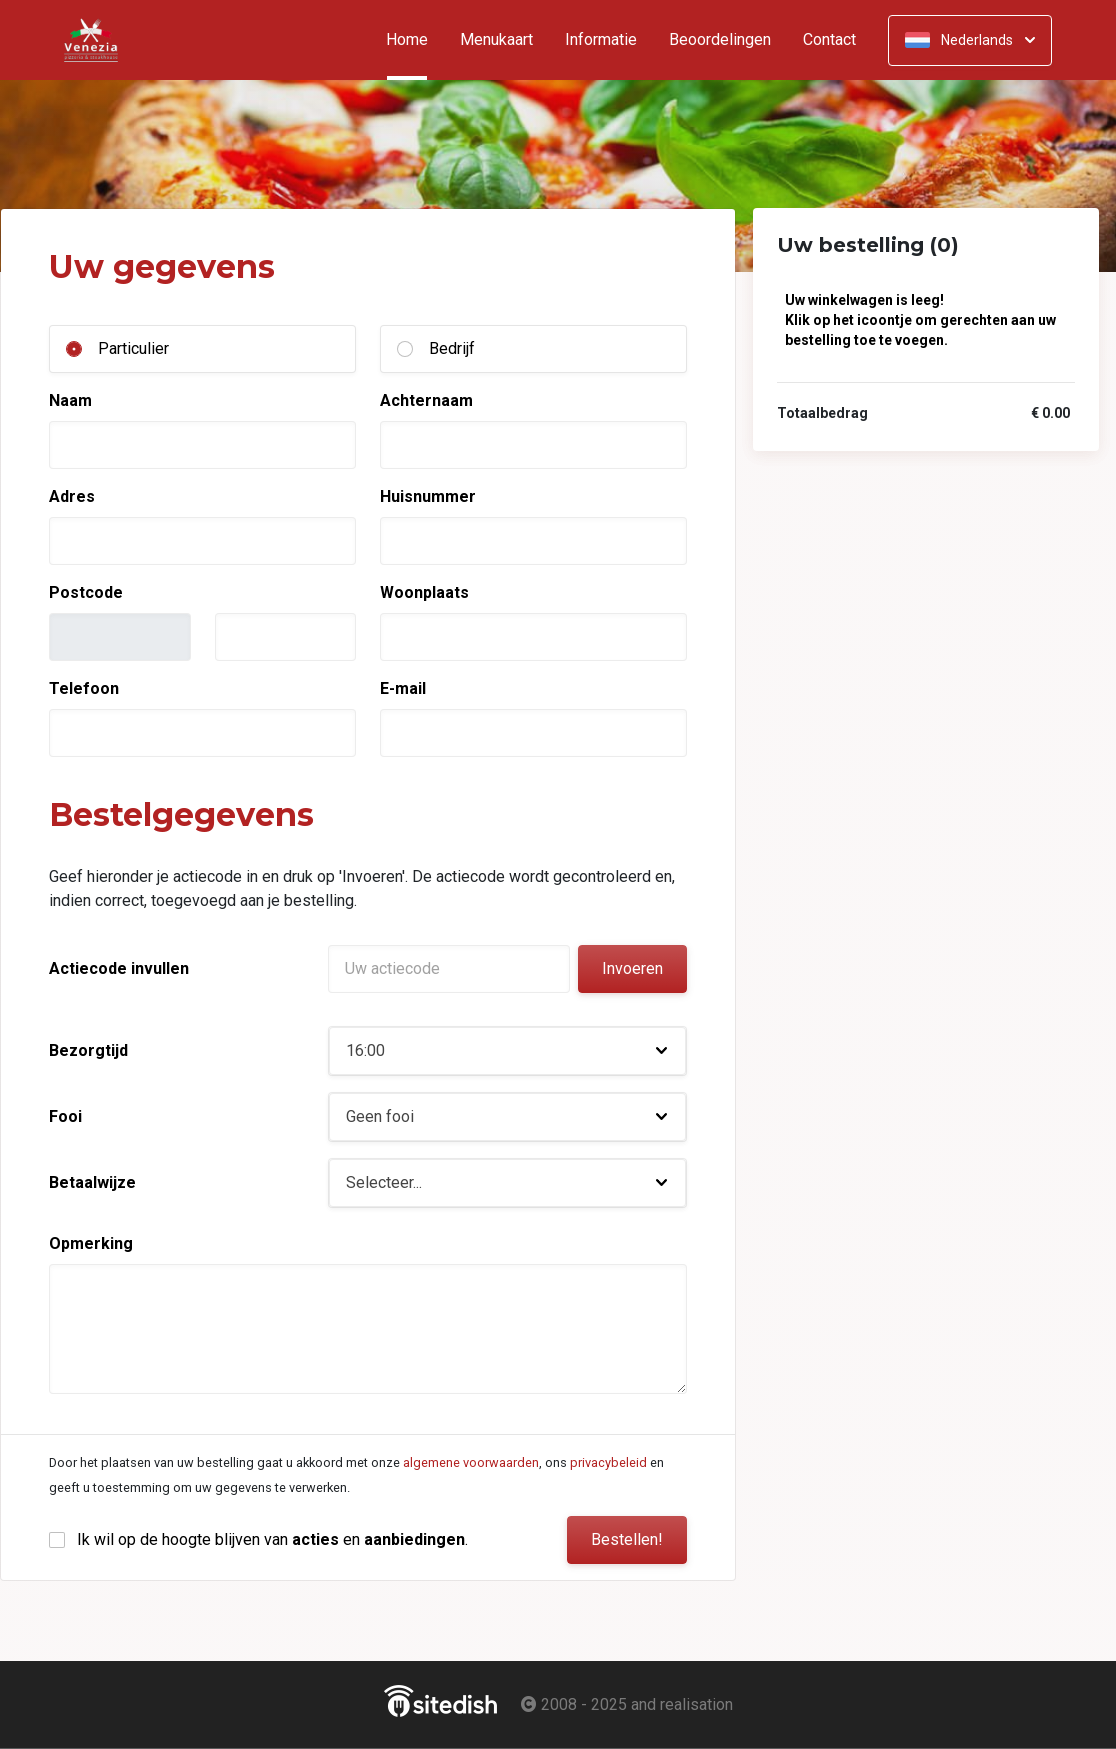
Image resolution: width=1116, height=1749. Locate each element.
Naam (70, 400)
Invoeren (632, 968)
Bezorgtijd (88, 1050)
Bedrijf (452, 348)
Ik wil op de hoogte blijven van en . (272, 1539)
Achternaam (426, 400)
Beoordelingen (720, 40)
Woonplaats (424, 592)
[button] (507, 1051)
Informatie (601, 40)
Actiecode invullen (119, 968)
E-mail (403, 688)
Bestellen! (627, 1539)
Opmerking (91, 1243)
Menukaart (496, 40)
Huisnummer (428, 496)
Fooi (65, 1116)
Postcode (86, 592)
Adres (72, 496)
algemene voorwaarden (471, 1462)
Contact (829, 40)
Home (415, 40)
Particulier (133, 348)
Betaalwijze (92, 1182)
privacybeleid (608, 1462)
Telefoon (84, 688)
